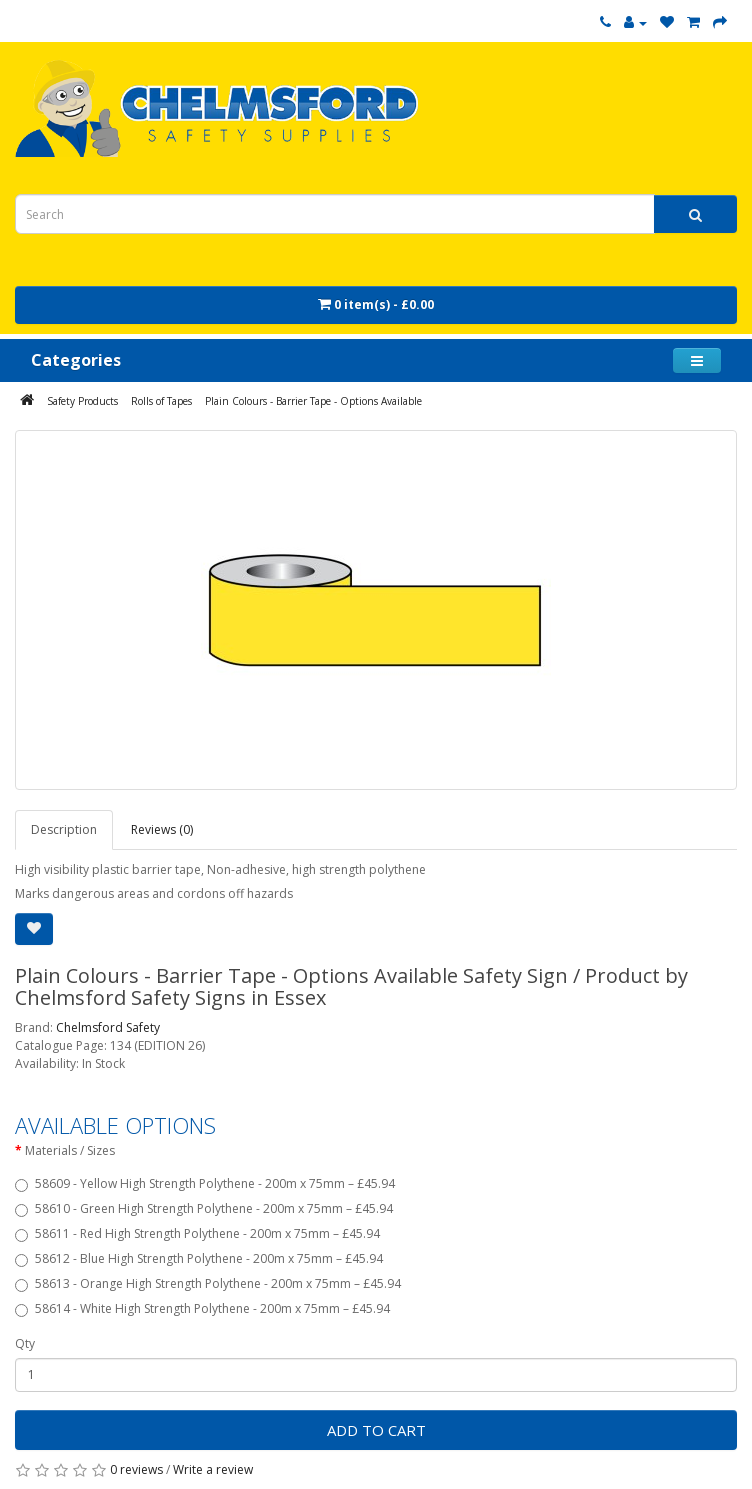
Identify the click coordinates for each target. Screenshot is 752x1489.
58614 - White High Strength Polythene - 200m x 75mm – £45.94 (202, 1308)
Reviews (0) (162, 829)
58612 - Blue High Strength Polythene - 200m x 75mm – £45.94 (199, 1258)
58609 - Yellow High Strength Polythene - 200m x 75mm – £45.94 (205, 1183)
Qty (25, 1343)
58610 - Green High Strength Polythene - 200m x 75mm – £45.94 (204, 1208)
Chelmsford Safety (108, 1027)
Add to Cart (376, 1430)
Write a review (213, 1469)
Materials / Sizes (70, 1150)
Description (64, 829)
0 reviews (136, 1469)
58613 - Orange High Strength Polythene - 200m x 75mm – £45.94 (208, 1283)
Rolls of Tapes (161, 401)
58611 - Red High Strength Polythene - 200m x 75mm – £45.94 (197, 1233)
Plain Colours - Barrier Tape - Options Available (313, 401)
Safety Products (82, 401)
